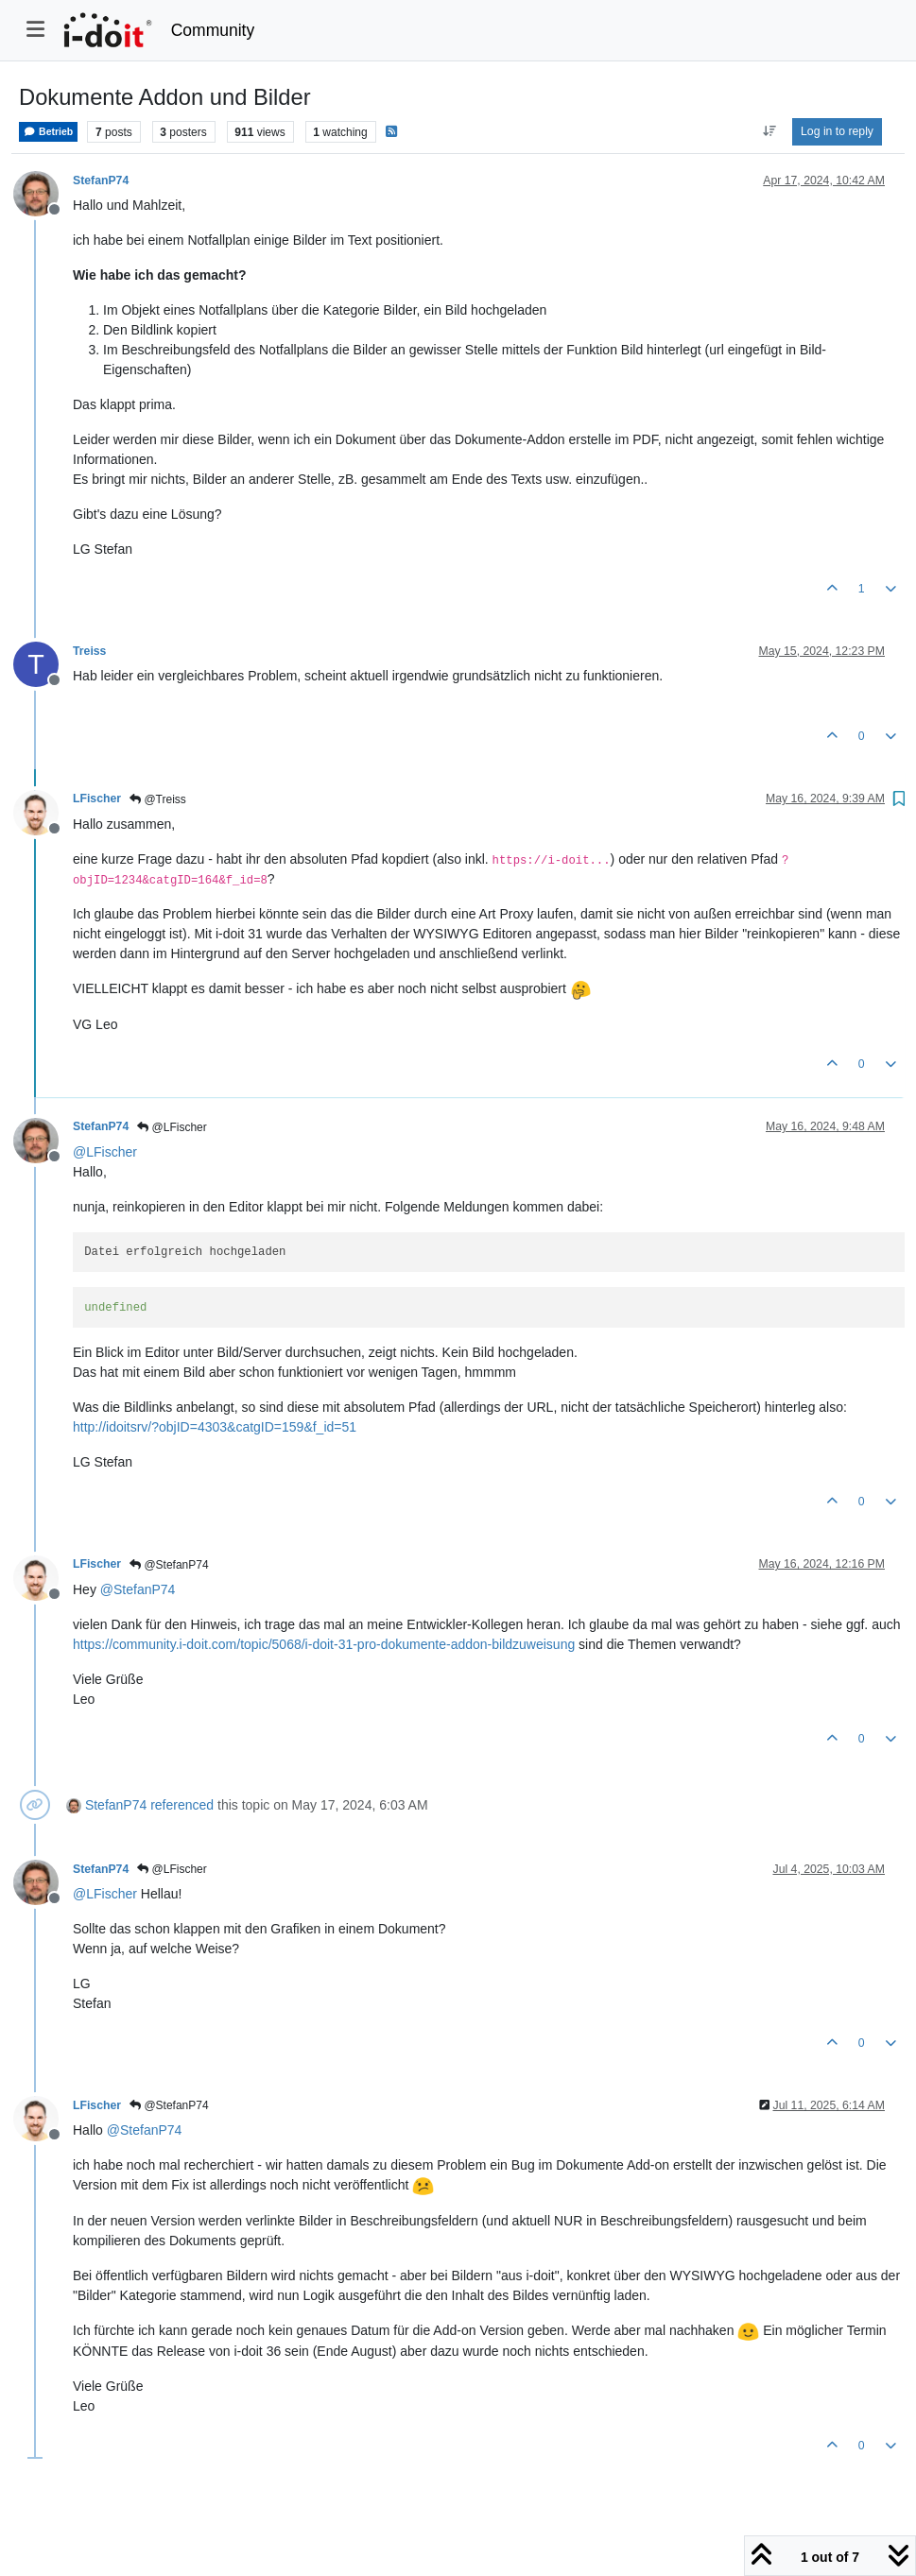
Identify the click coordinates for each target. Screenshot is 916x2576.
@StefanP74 (169, 1564)
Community (213, 30)
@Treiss (158, 799)
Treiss (89, 651)
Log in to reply (837, 131)
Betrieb (48, 132)
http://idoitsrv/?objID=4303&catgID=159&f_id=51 (214, 1426)
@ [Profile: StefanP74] (138, 1589)
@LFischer (172, 1127)
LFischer (97, 798)
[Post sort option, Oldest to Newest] (769, 131)
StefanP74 (101, 180)
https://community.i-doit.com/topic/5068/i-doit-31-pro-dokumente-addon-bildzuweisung (324, 1644)
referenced (182, 1804)
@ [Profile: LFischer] (105, 1151)
